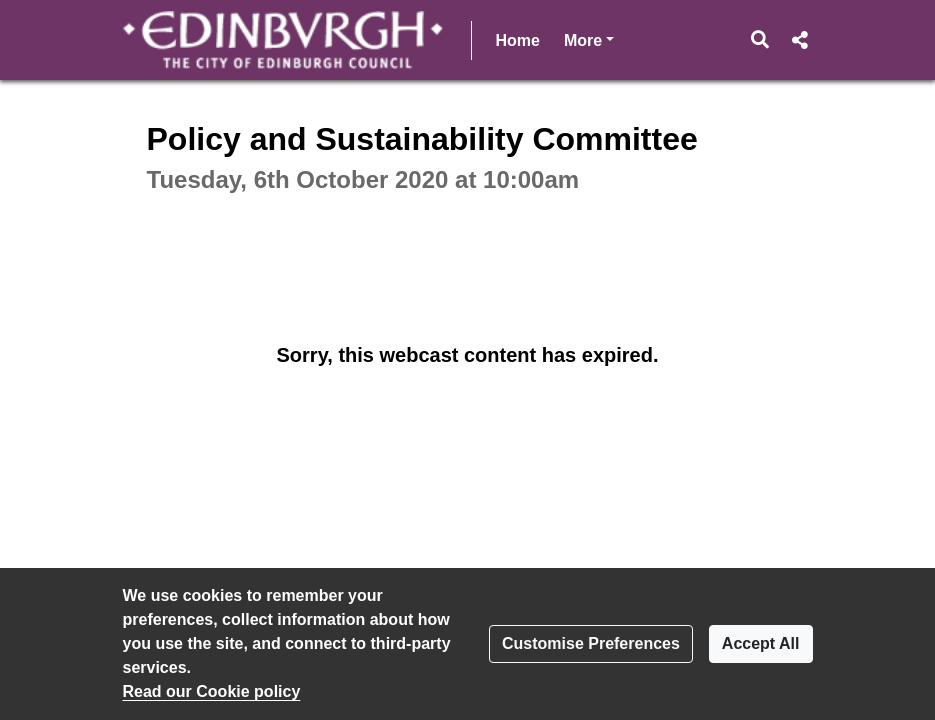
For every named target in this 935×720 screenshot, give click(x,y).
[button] (759, 40)
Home (518, 40)
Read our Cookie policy (212, 691)
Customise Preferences (591, 643)
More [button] (589, 38)
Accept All (761, 643)
